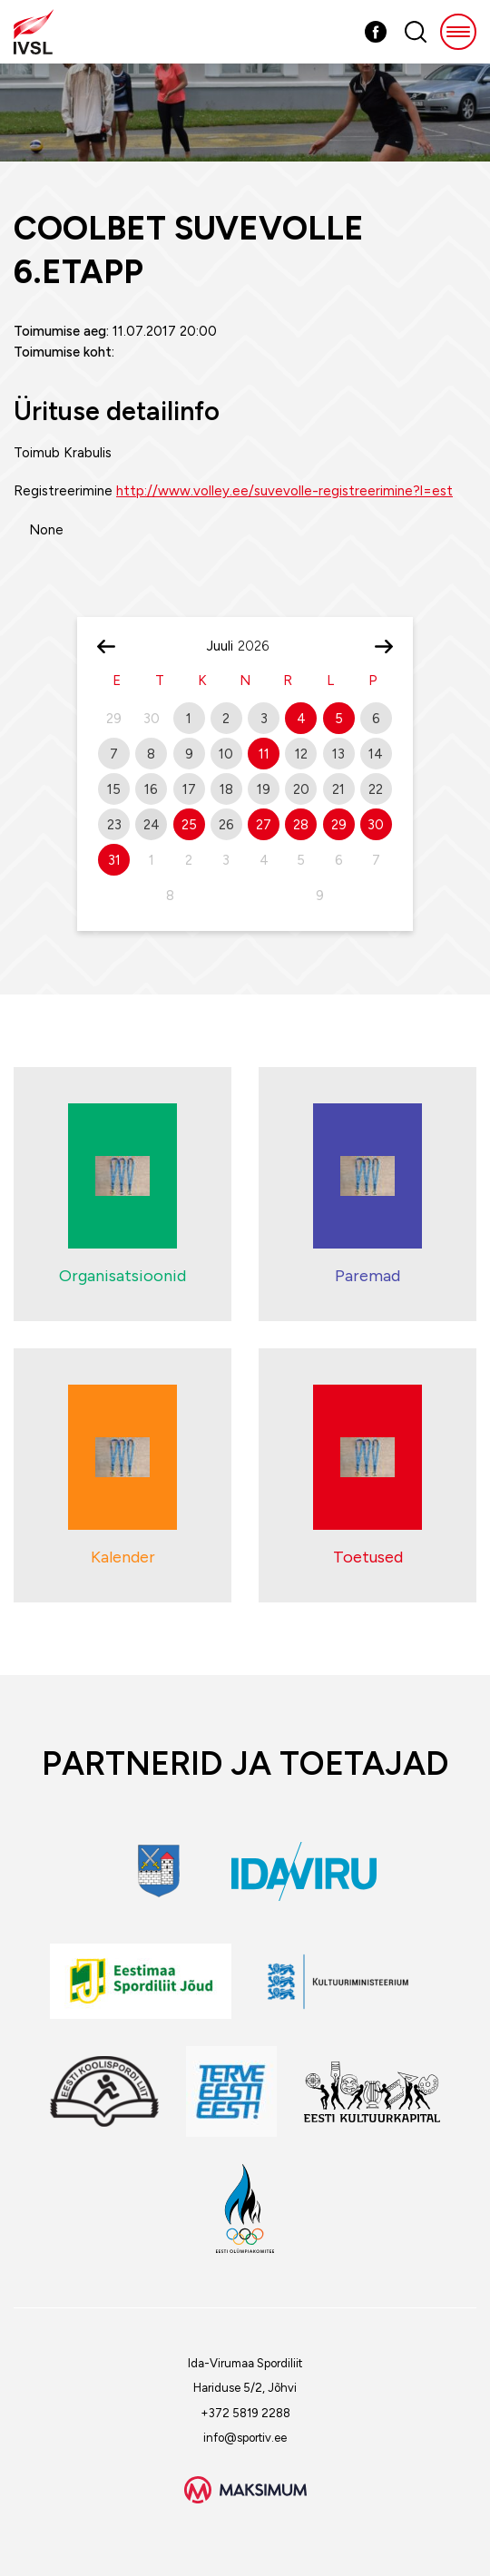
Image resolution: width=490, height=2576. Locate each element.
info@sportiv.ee (245, 2437)
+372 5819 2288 (245, 2413)
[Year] (260, 646)
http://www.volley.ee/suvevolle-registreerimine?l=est (284, 491)
